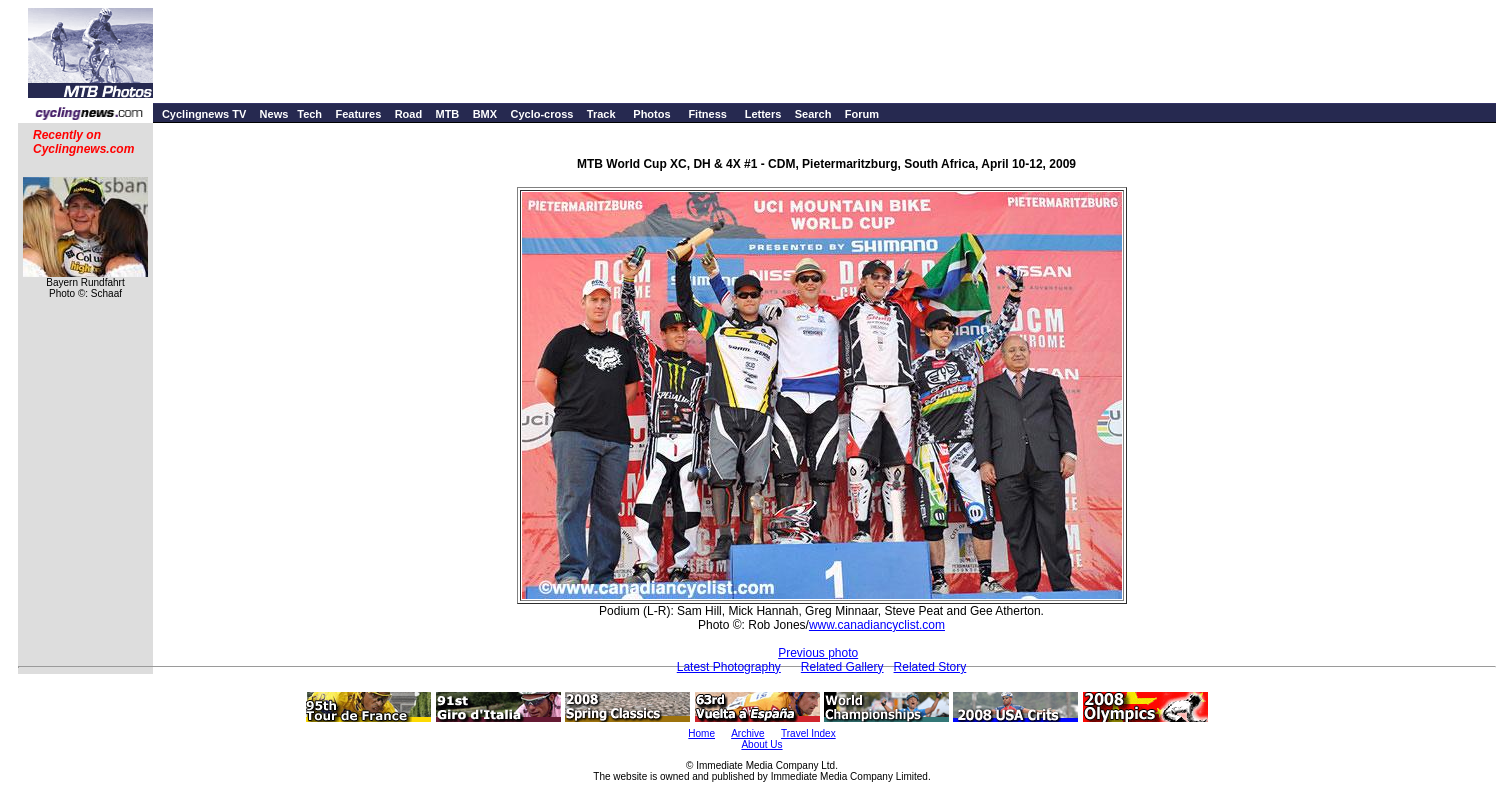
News (274, 114)
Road (409, 114)
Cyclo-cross (541, 114)
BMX (485, 114)
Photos (651, 114)
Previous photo (818, 653)
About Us (761, 744)
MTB (447, 114)
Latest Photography (729, 667)
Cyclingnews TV (204, 114)
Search (813, 114)
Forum (862, 114)
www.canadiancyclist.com (877, 625)
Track (601, 114)
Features (358, 114)
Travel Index (808, 733)
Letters (763, 114)
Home (701, 733)
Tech (309, 114)
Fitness (707, 114)
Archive (747, 733)
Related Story (930, 667)
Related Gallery (842, 667)
